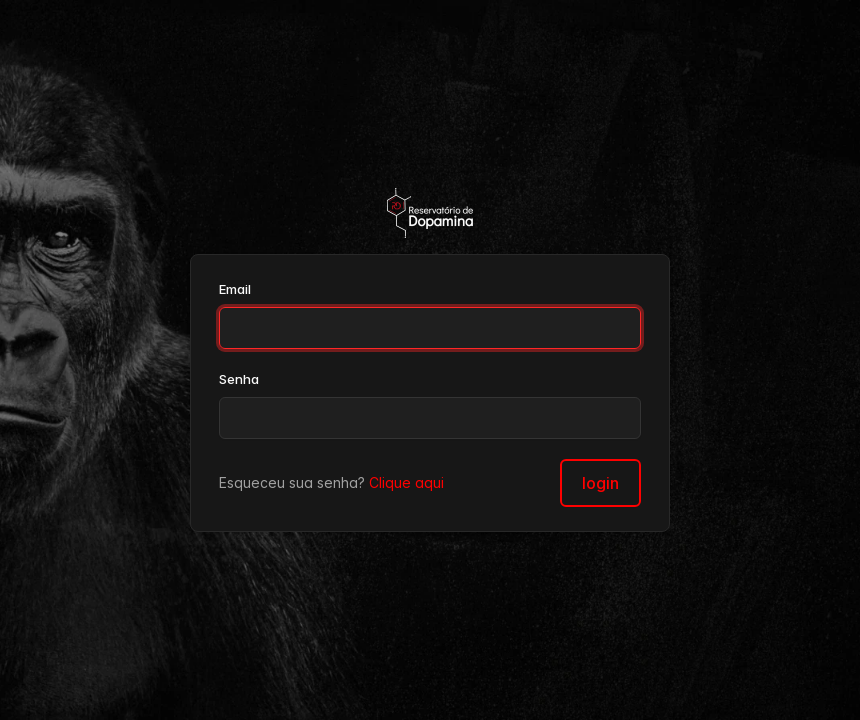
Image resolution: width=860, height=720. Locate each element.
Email (235, 289)
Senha (239, 379)
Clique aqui (406, 482)
